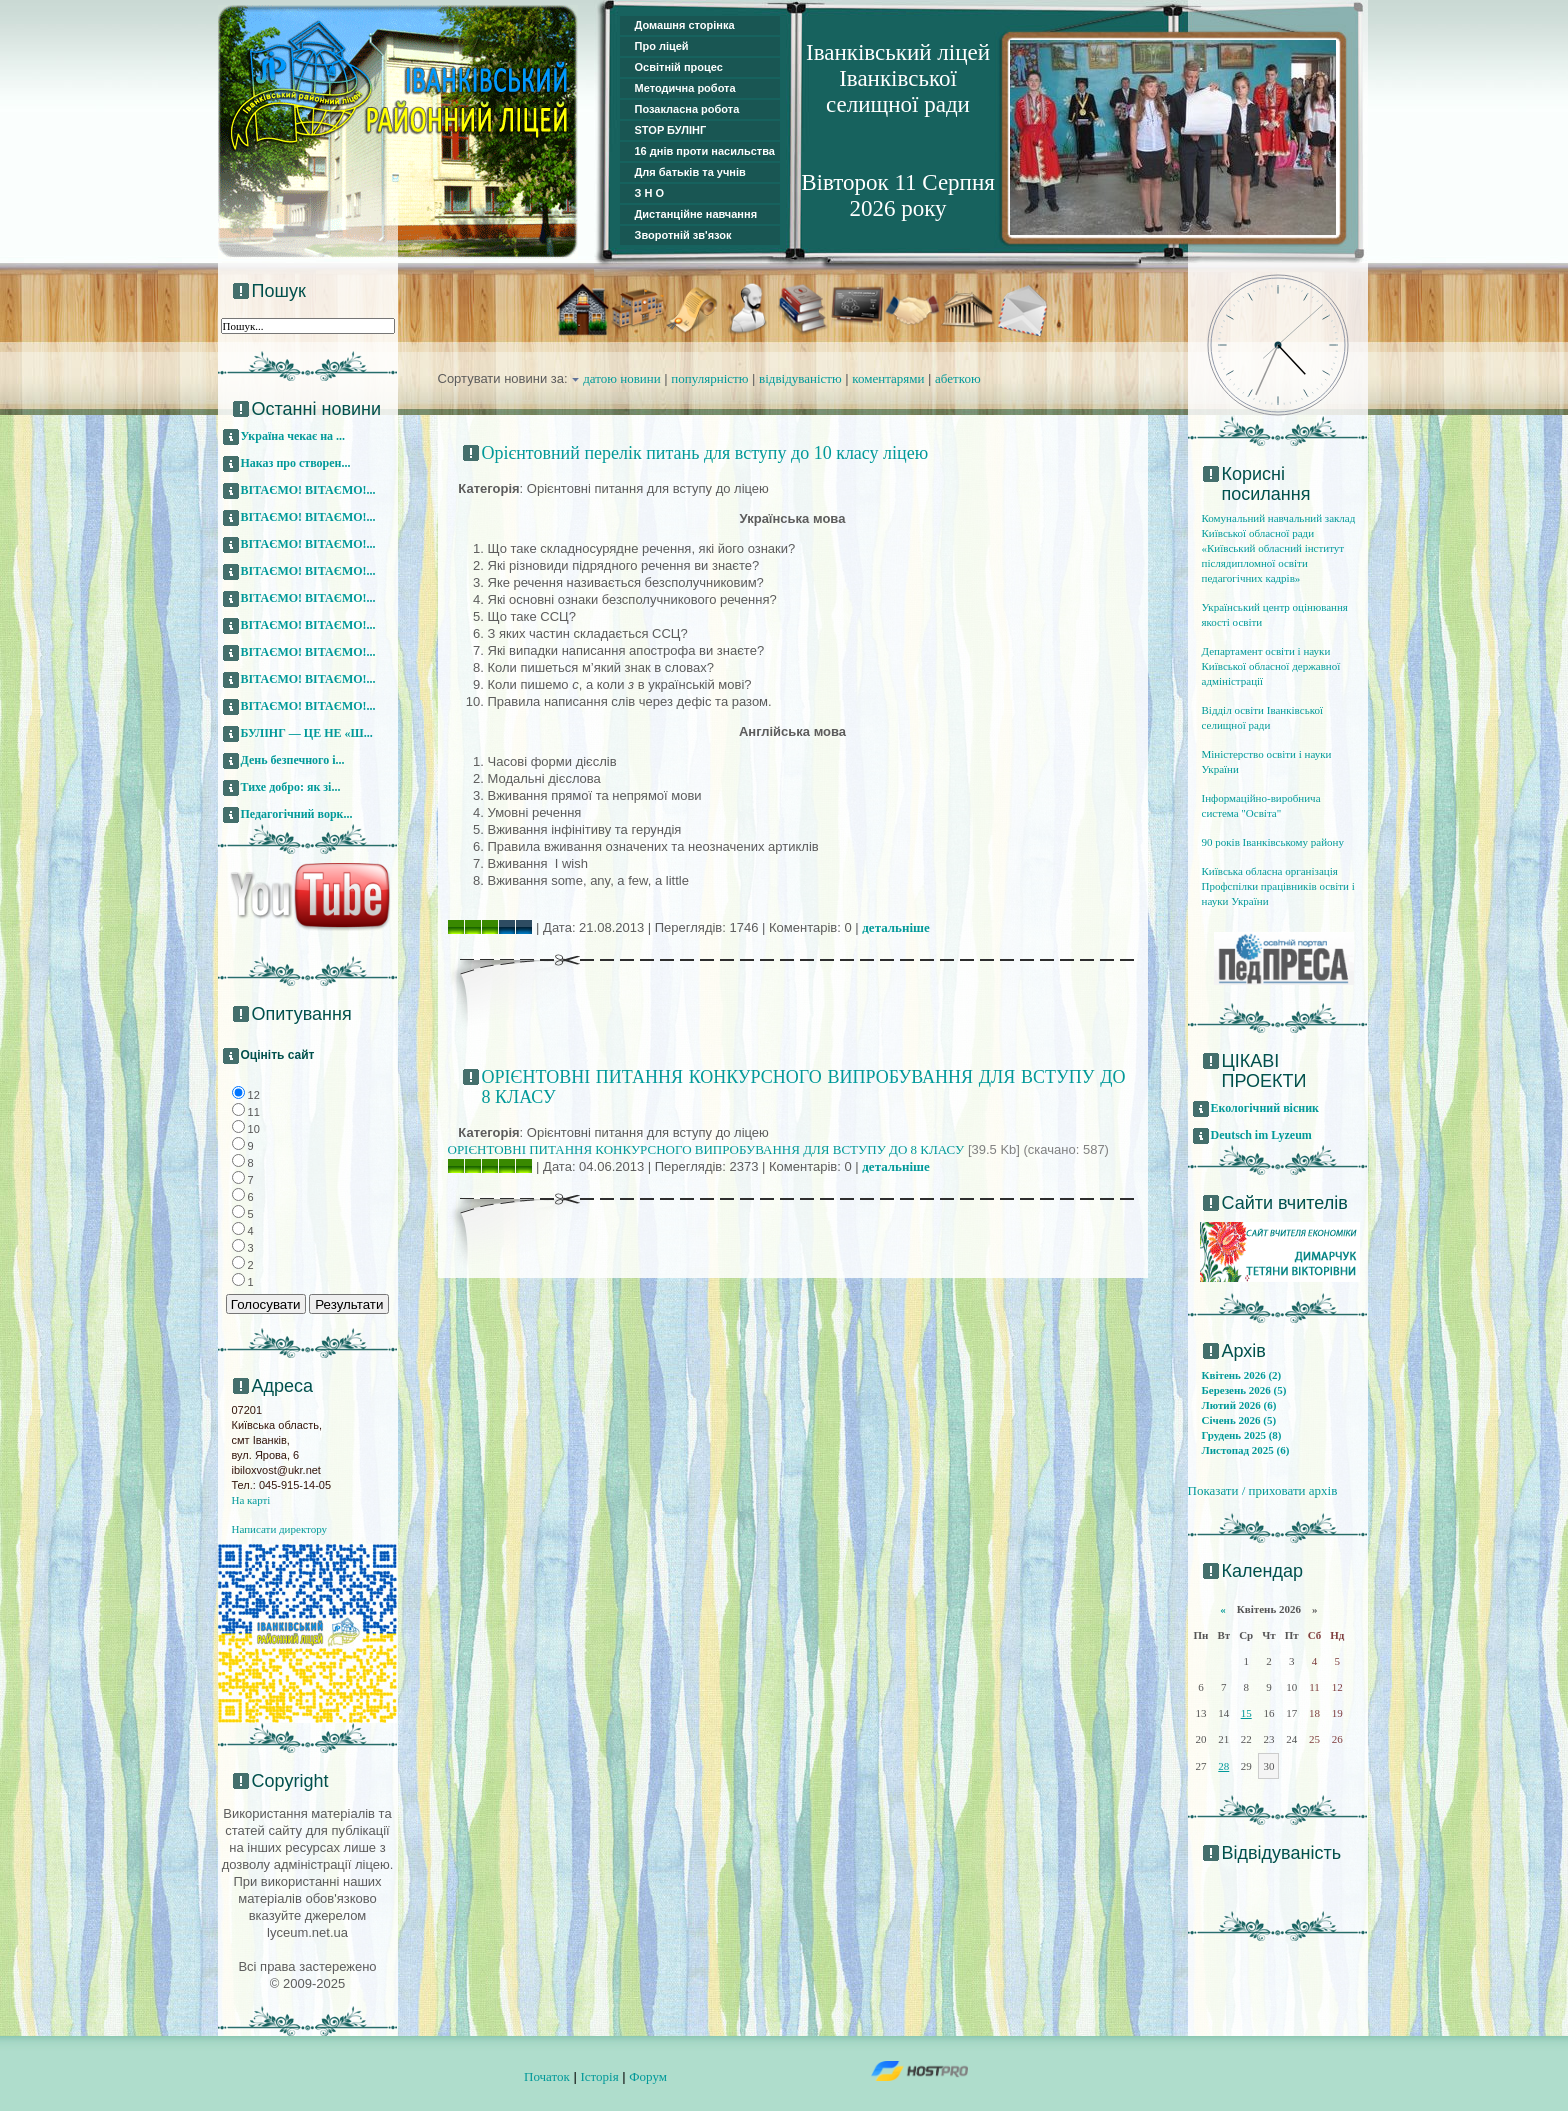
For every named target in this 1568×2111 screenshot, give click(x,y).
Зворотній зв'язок (683, 235)
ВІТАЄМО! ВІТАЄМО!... (308, 490)
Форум (648, 2076)
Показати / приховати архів (1263, 1490)
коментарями (888, 378)
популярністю (709, 378)
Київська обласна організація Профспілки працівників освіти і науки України (1278, 886)
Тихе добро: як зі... (291, 787)
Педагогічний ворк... (297, 814)
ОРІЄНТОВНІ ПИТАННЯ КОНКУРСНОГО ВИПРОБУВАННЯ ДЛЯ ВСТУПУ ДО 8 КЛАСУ (706, 1149)
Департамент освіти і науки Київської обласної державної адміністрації (1271, 666)
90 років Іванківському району (1273, 842)
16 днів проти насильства (705, 151)
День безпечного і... (293, 760)
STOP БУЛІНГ (671, 130)
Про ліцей (662, 46)
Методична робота (685, 88)
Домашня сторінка (685, 25)
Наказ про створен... (296, 463)
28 (1223, 1766)
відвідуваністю (800, 378)
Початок (547, 2076)
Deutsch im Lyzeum (1261, 1135)
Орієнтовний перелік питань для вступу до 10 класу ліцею (705, 453)
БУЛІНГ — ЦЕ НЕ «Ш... (307, 733)
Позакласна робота (687, 109)
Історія (599, 2076)
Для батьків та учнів (690, 172)
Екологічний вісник (1265, 1108)
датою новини (622, 378)
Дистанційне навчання (696, 214)
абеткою (958, 378)
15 (1246, 1713)
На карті (251, 1500)
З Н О (650, 193)
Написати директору (280, 1529)
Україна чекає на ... (293, 436)
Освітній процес (679, 67)
